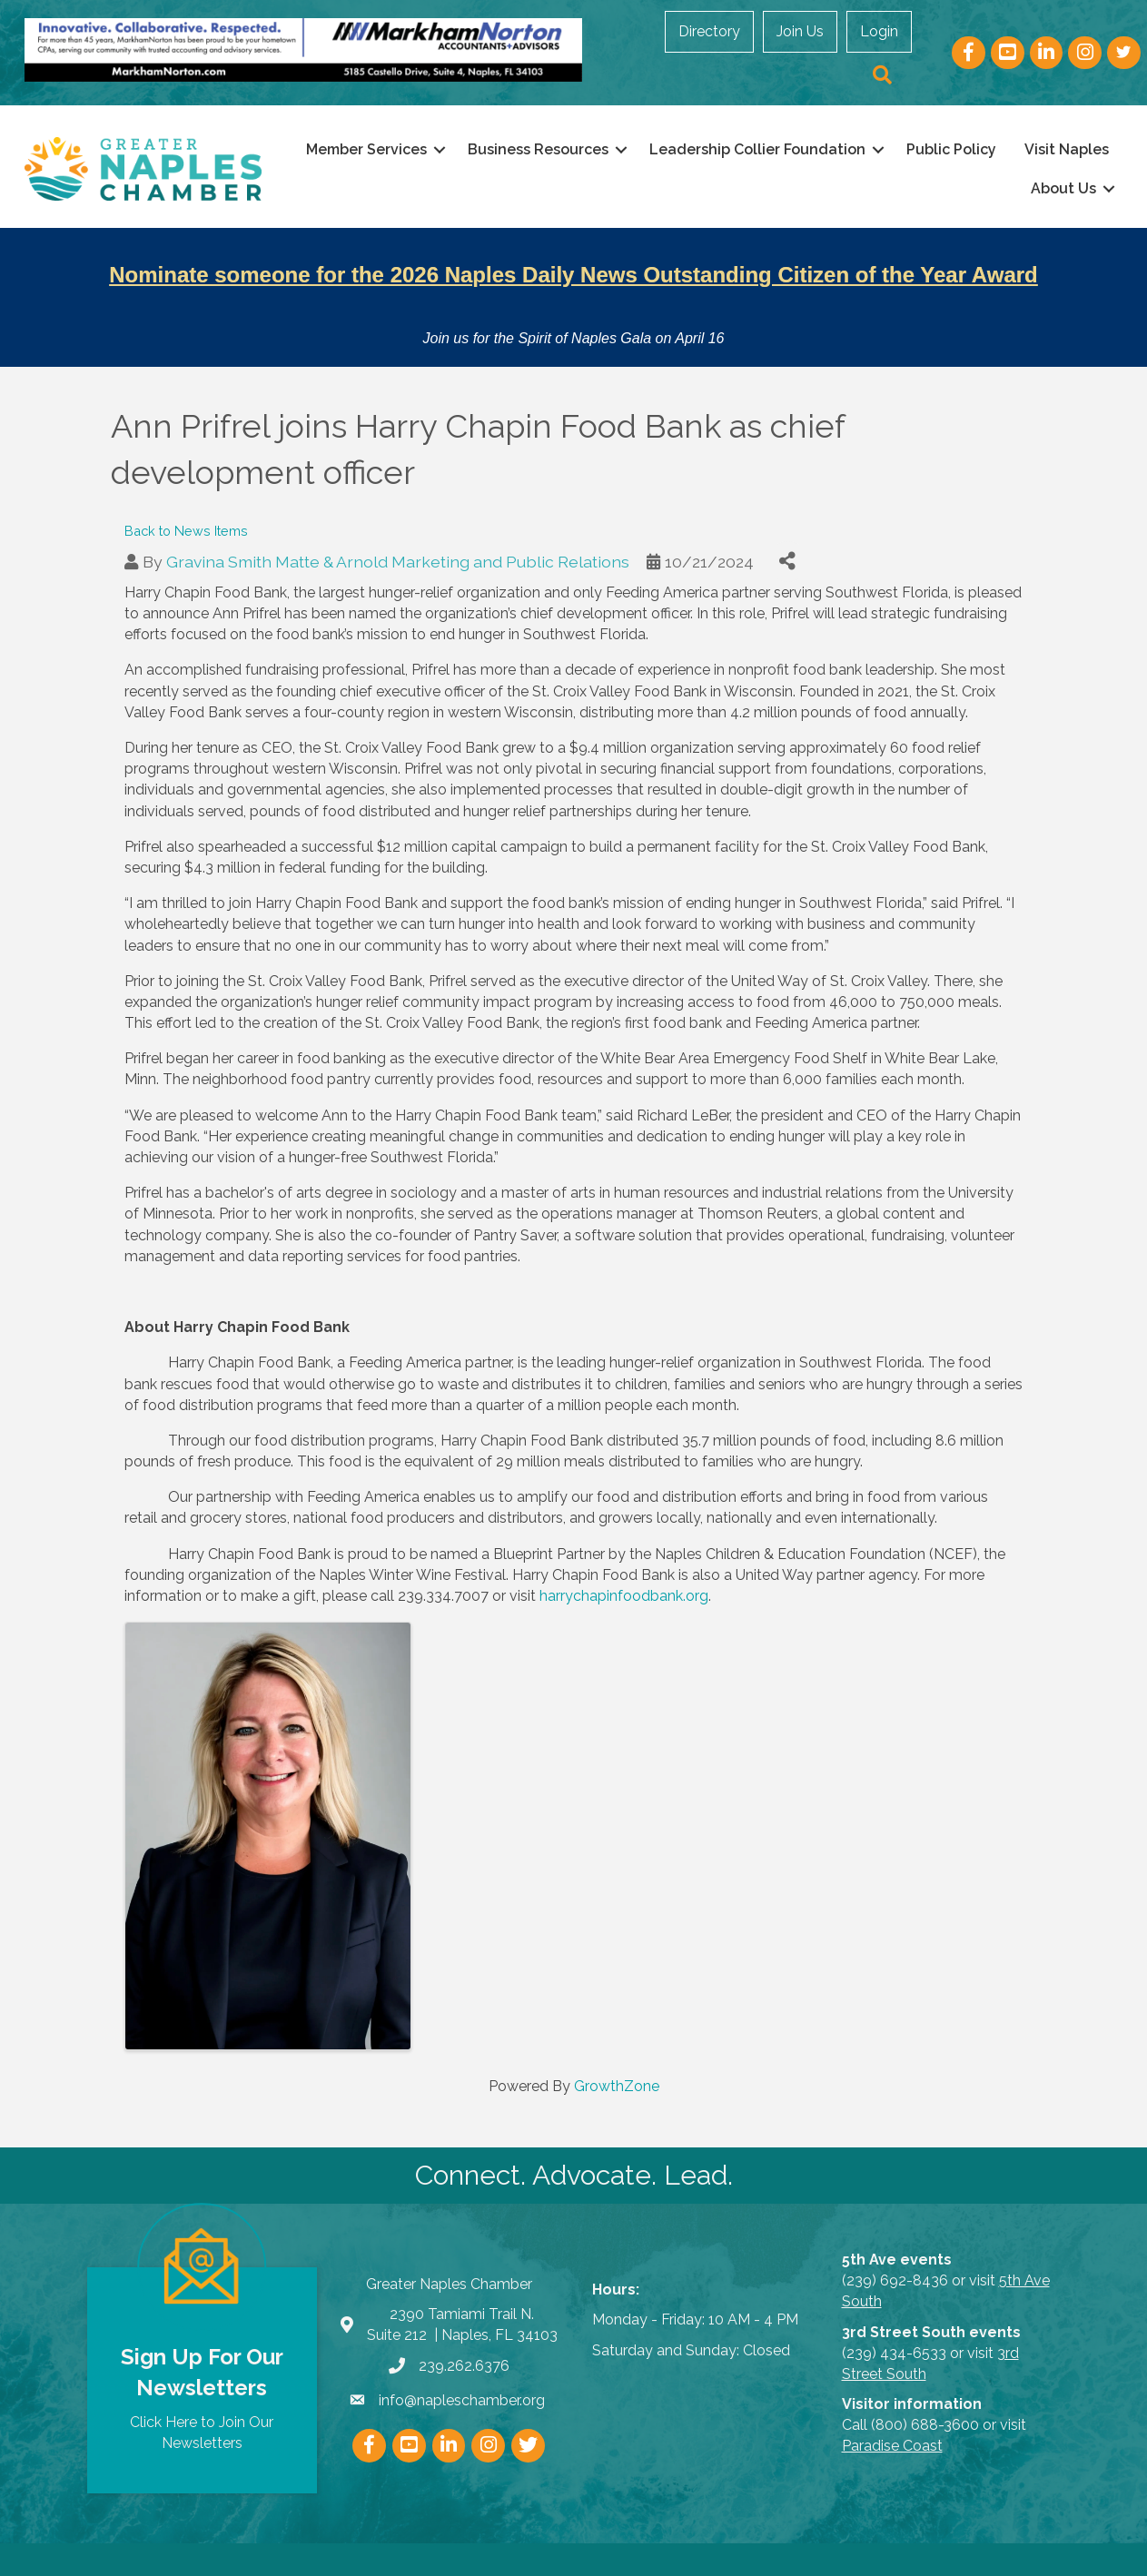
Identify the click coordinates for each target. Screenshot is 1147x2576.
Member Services (467, 148)
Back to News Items (186, 498)
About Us (1051, 187)
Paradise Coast (892, 2414)
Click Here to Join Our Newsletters (201, 2401)
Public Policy (1052, 148)
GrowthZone (616, 2053)
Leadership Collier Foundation (858, 148)
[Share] (787, 528)
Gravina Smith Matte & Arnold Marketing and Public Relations (397, 528)
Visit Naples (948, 187)
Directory (653, 53)
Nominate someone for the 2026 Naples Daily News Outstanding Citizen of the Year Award (573, 273)
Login (823, 53)
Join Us (743, 53)
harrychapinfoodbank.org (623, 1563)
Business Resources (639, 148)
